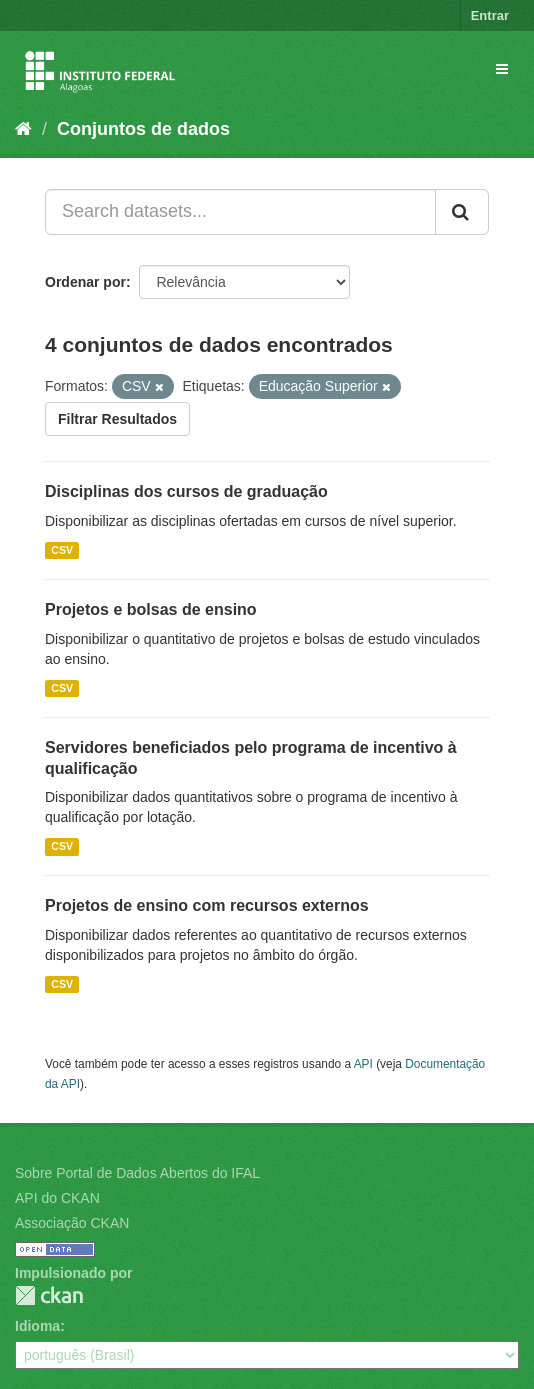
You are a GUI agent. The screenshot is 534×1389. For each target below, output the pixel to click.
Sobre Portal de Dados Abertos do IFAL (137, 1173)
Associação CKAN (72, 1223)
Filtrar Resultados (117, 419)
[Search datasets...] (240, 212)
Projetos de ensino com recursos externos (207, 905)
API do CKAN (57, 1198)
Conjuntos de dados (143, 129)
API (363, 1064)
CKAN (49, 1295)
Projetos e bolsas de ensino (151, 609)
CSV (62, 550)
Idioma (37, 1326)
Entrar (490, 15)
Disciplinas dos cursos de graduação (186, 491)
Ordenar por (85, 282)
